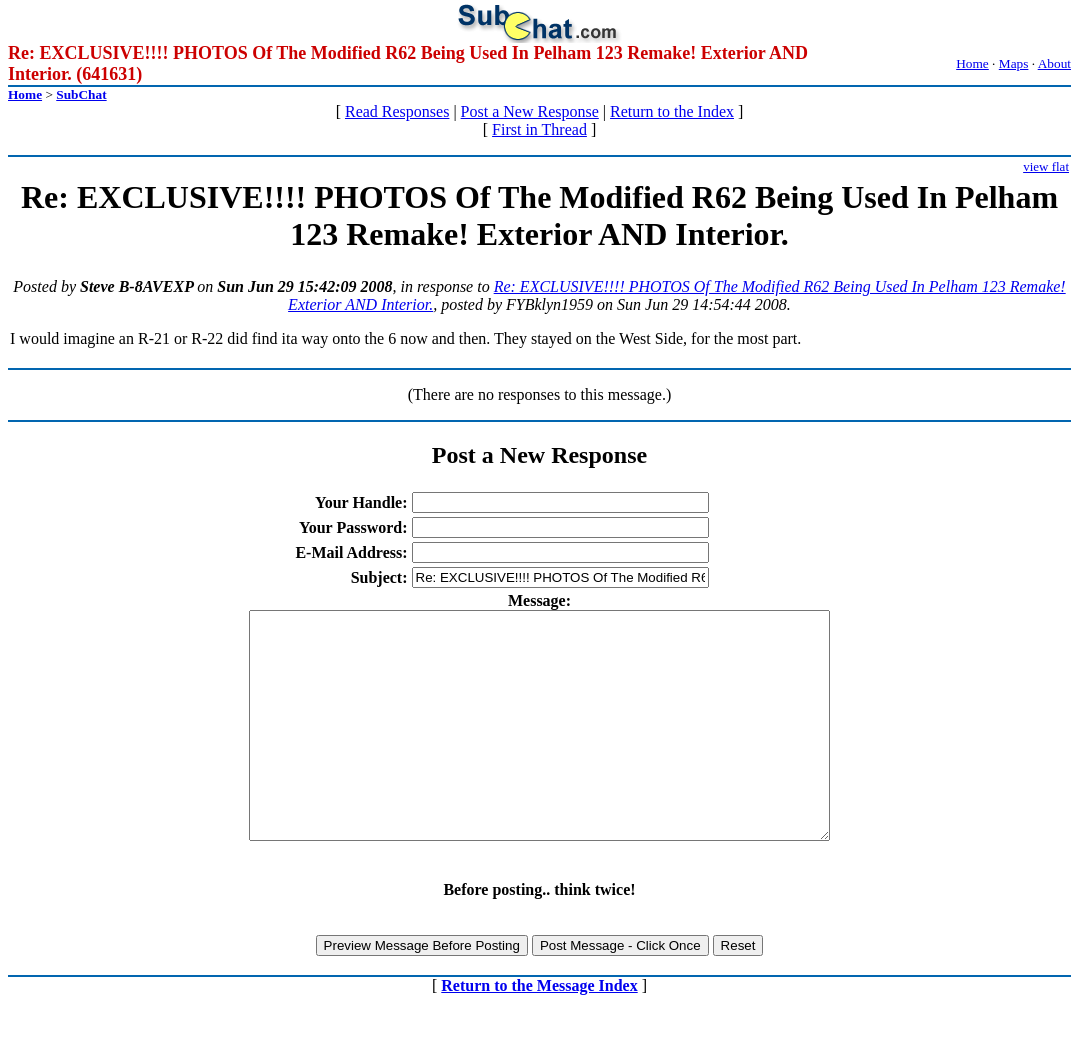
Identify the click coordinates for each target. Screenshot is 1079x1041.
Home (972, 63)
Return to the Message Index (539, 1030)
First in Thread (539, 129)
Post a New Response (530, 111)
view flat (1046, 166)
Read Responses (397, 111)
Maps (1014, 63)
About (1054, 63)
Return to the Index (672, 111)
